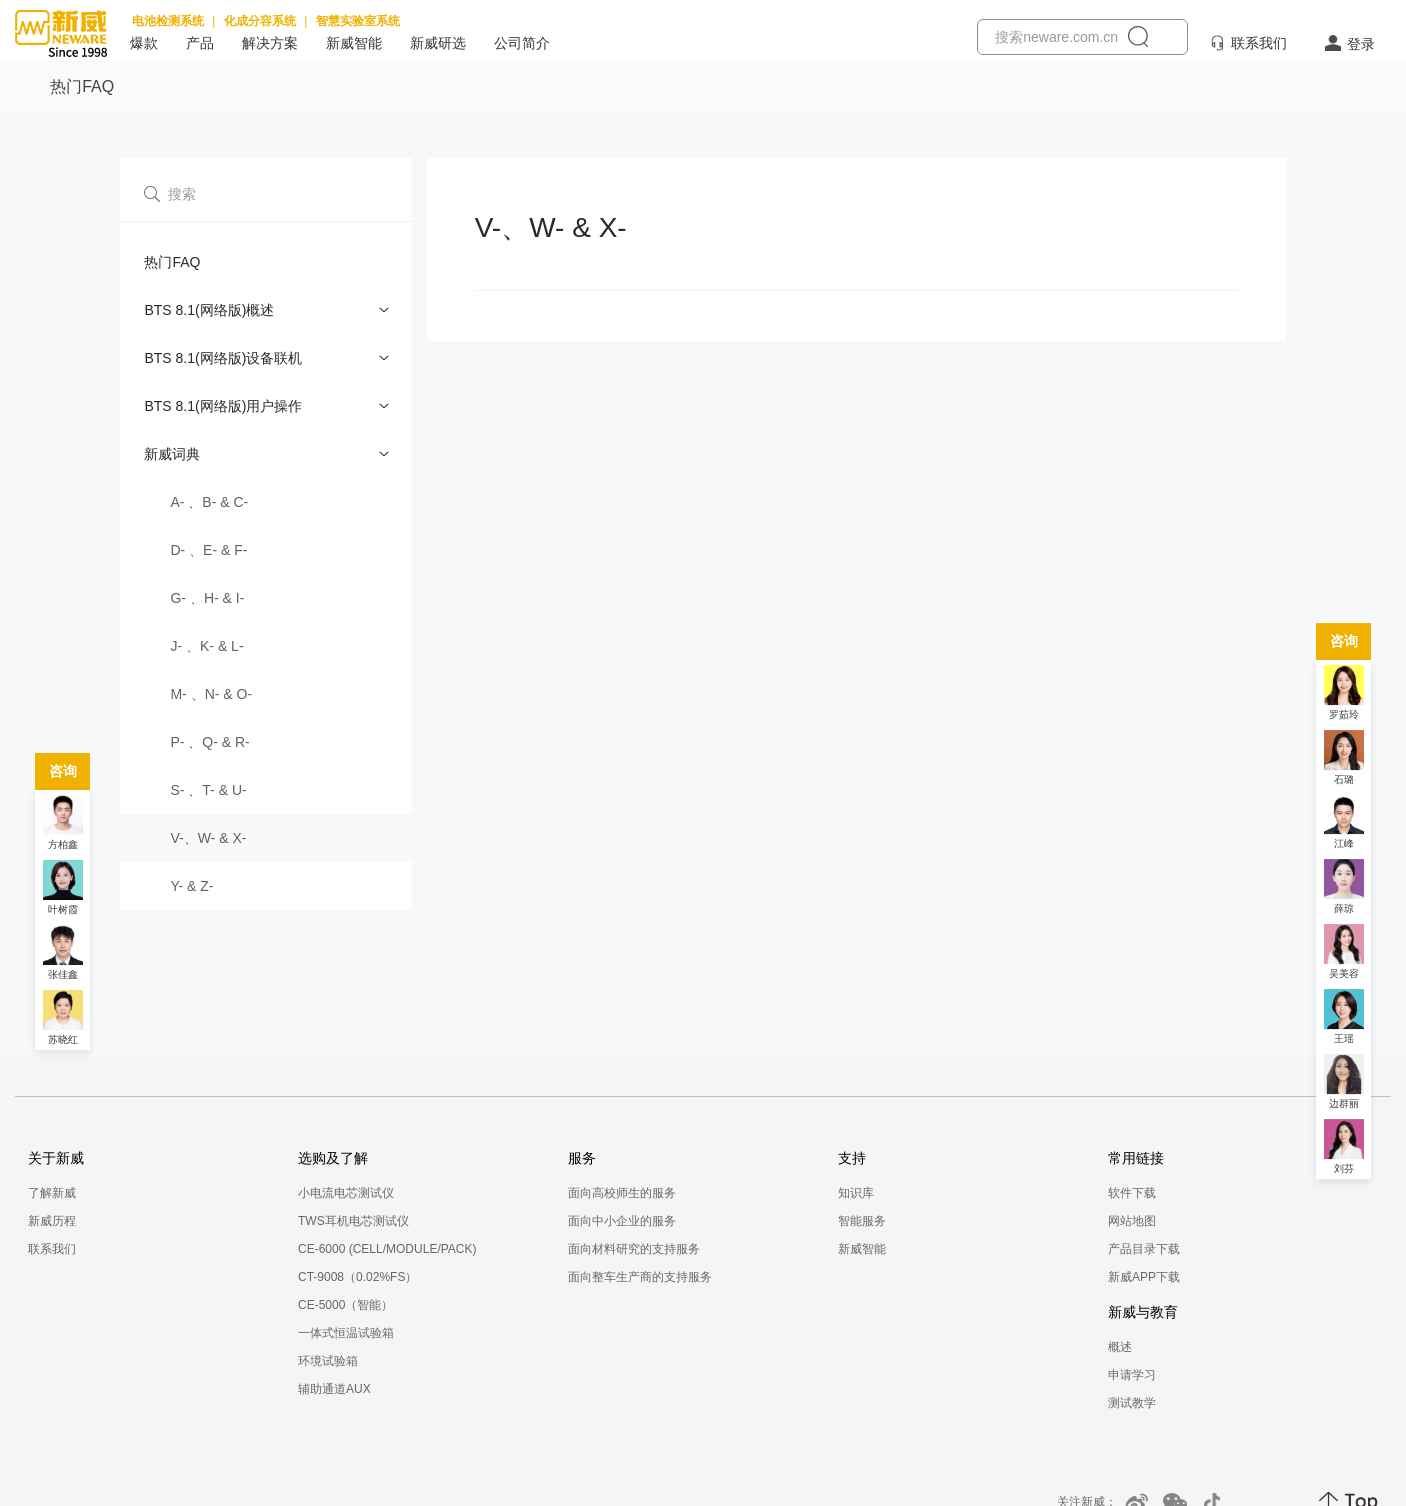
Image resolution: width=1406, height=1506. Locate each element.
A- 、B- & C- (209, 502)
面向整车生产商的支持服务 (640, 1277)
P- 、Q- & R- (209, 742)
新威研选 (438, 43)
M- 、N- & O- (211, 694)
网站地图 (1132, 1221)
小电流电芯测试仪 (346, 1193)
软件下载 (1132, 1193)
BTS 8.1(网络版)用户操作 (223, 406)
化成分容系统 (260, 21)
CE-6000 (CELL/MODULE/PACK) (387, 1249)
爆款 (144, 43)
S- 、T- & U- (208, 790)
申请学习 (1132, 1375)
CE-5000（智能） (345, 1305)
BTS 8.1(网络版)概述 (209, 310)
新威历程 (52, 1221)
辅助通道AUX (334, 1389)
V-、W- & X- (208, 838)
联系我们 (1259, 43)
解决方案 (270, 43)
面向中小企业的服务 (622, 1221)
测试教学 (1132, 1403)
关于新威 (56, 1158)
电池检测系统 (168, 21)
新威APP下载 (1144, 1277)
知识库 (856, 1193)
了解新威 (52, 1193)
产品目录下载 (1144, 1249)
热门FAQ (172, 262)
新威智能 (354, 43)
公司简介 (522, 43)
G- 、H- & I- (207, 598)
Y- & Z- (191, 886)
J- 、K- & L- (206, 646)
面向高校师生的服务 (622, 1193)
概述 (1120, 1347)
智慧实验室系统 (358, 21)
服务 (582, 1158)
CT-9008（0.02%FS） (357, 1277)
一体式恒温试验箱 (346, 1333)
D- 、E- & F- (208, 550)
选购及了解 (333, 1158)
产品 (200, 43)
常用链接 (1136, 1158)
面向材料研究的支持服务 (634, 1249)
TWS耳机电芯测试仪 (353, 1221)
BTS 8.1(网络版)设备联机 (223, 358)
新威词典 (172, 454)
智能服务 (862, 1221)
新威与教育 (1143, 1312)
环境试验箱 (328, 1361)
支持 (852, 1158)
